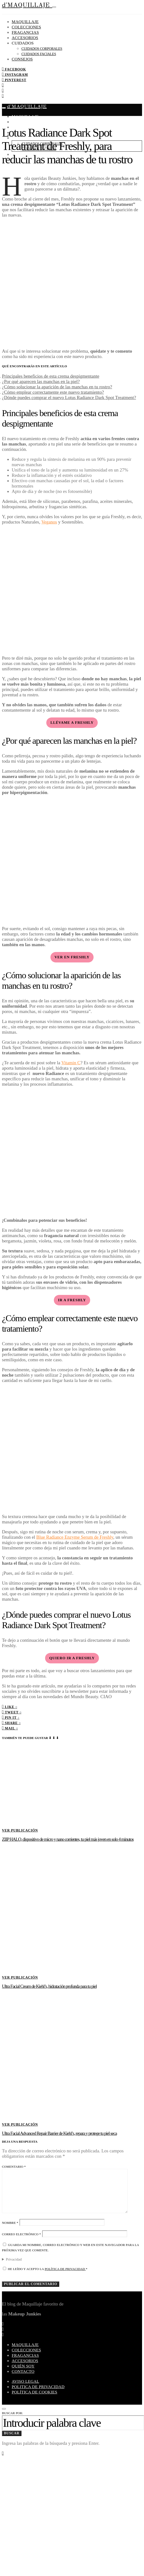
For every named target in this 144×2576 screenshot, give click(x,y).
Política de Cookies (34, 2392)
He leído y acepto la (45, 2269)
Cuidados (23, 43)
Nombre (10, 2223)
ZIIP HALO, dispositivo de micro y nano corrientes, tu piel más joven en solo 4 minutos (68, 1839)
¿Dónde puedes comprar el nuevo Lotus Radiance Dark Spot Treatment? (69, 397)
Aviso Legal (25, 2381)
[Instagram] (15, 74)
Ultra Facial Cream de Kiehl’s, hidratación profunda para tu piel (49, 1986)
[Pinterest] (14, 79)
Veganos (49, 521)
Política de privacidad (65, 2269)
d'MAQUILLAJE (27, 5)
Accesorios (25, 37)
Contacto (23, 2371)
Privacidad (14, 2259)
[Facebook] (14, 68)
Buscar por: (12, 2413)
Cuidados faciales (38, 54)
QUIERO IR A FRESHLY (72, 1658)
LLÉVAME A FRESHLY (72, 723)
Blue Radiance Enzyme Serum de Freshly (74, 1537)
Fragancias (25, 32)
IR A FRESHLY (72, 1300)
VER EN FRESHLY (72, 957)
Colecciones (26, 27)
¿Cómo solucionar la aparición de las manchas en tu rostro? (57, 386)
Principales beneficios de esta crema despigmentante (50, 376)
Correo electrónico (21, 2234)
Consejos (22, 59)
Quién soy (23, 2366)
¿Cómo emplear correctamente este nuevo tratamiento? (53, 392)
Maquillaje (25, 21)
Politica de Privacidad (38, 2386)
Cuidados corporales (41, 49)
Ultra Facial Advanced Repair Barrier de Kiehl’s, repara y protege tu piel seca (59, 2133)
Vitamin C (71, 1062)
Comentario (14, 2166)
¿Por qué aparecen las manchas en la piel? (41, 381)
